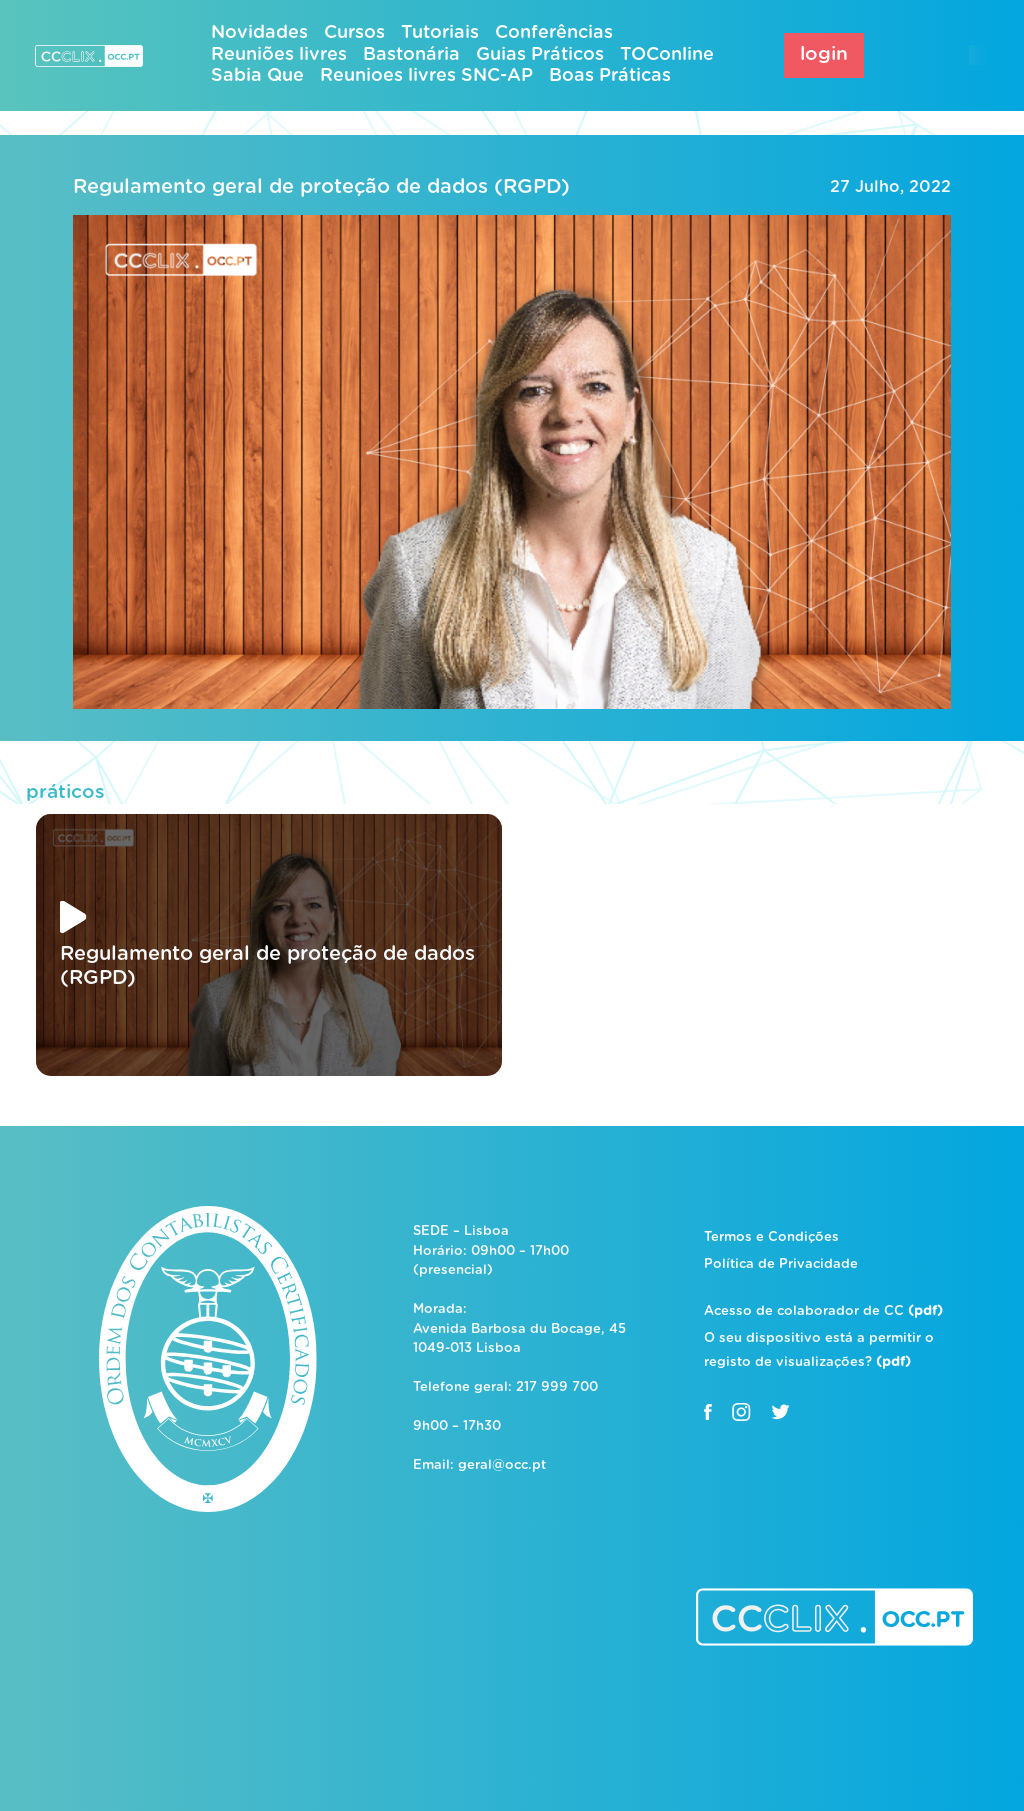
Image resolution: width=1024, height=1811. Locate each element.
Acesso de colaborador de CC (823, 1311)
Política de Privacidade (781, 1264)
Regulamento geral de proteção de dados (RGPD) (321, 187)
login (824, 54)
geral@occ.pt (502, 1465)
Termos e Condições (771, 1237)
